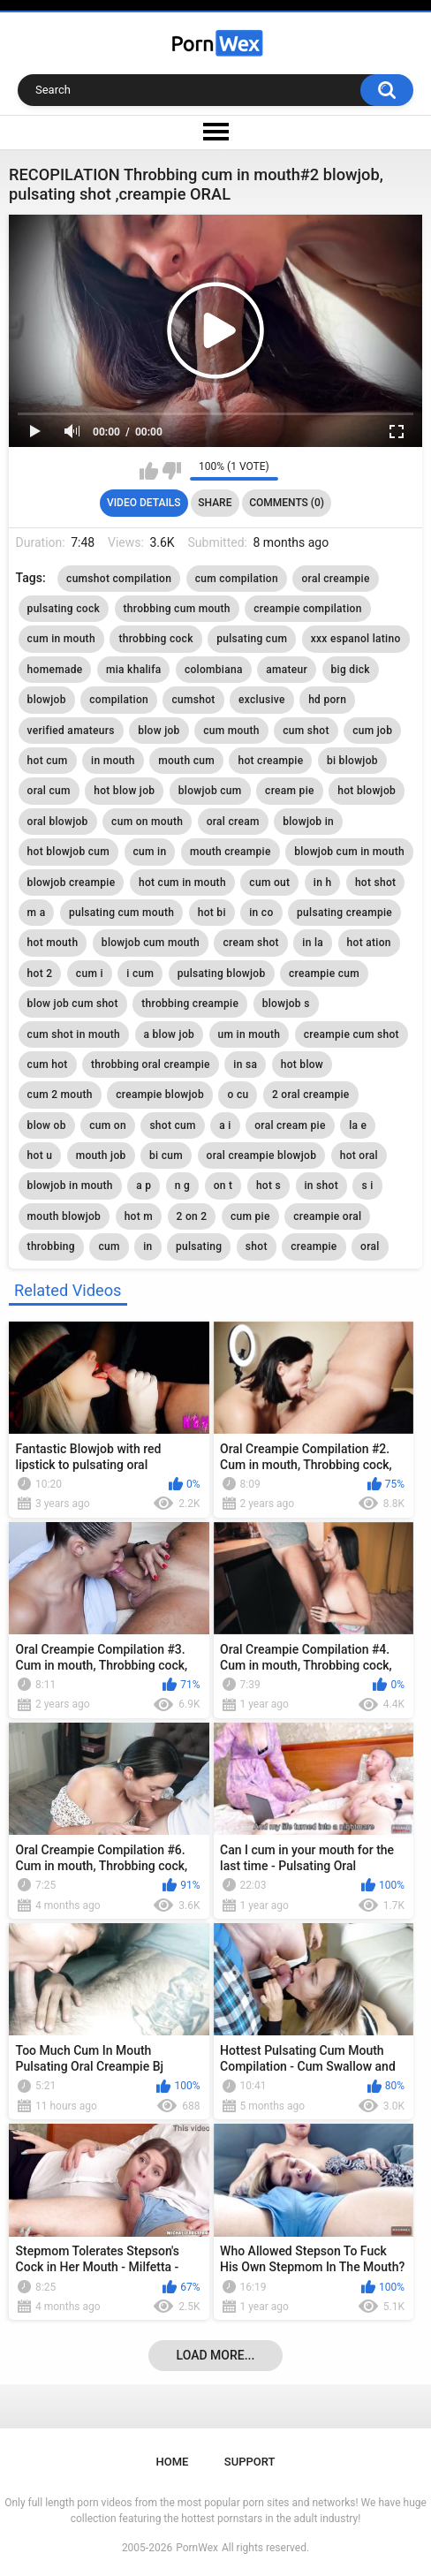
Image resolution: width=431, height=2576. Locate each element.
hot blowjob (366, 790)
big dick (350, 669)
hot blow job (124, 790)
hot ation (369, 942)
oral (370, 1246)
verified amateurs (71, 730)
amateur (286, 669)
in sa (245, 1064)
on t (223, 1185)
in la (312, 942)
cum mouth (231, 730)
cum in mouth (61, 639)
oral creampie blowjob (262, 1155)
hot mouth (53, 942)
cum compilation (236, 578)
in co (261, 912)
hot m (139, 1216)
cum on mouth (147, 821)
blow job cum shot (72, 1003)
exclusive (261, 699)
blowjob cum (210, 790)
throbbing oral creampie (150, 1064)
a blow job (169, 1034)
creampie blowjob (160, 1094)
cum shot (306, 730)
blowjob (46, 699)
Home (172, 2461)
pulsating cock (63, 608)
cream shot (250, 942)
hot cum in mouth (182, 882)
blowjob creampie (71, 882)
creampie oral (327, 1216)
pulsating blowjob (222, 973)
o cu (237, 1094)
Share (214, 502)
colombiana (214, 669)
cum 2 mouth (60, 1094)
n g (182, 1185)
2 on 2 (192, 1216)
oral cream (233, 821)
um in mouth (249, 1034)
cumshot (193, 699)
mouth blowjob (64, 1216)
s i (367, 1185)
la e (358, 1125)
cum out (269, 882)
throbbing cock (155, 639)
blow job (158, 730)
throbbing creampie (189, 1003)
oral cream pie (290, 1125)
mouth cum (186, 760)
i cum (140, 973)
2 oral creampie (311, 1094)
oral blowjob (57, 821)
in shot (321, 1185)
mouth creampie (230, 851)
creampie (313, 1246)
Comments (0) (286, 502)
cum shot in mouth (73, 1034)
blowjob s (286, 1003)
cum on (107, 1125)
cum (108, 1246)
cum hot (47, 1064)
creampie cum (324, 973)
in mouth (113, 760)
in (147, 1246)
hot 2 (40, 973)
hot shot (376, 882)
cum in (150, 851)
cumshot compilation (118, 578)
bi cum (166, 1155)
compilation (118, 699)
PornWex (197, 2548)
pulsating (199, 1246)
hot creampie (270, 760)
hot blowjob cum (68, 851)
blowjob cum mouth (151, 942)
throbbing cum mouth (177, 608)
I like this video (149, 471)
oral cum (49, 790)
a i (225, 1125)
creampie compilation (307, 608)
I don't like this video (172, 471)
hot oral (359, 1155)
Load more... (216, 2355)
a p (143, 1185)
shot (257, 1246)
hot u (40, 1155)
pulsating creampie (344, 912)
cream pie (289, 790)
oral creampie (335, 578)
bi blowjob (352, 760)
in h (323, 882)
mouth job (101, 1155)
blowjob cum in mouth (349, 851)
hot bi (212, 912)
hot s (268, 1185)
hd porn (327, 699)
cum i (89, 973)
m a (36, 912)
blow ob (46, 1125)
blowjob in (308, 821)
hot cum (47, 760)
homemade (55, 669)
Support (250, 2461)
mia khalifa (133, 669)
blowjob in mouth (70, 1185)
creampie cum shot (351, 1034)
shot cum (172, 1125)
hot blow (302, 1064)
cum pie (250, 1216)
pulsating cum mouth (121, 912)
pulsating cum (251, 639)
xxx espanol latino (356, 639)
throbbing (51, 1246)
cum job (372, 730)
